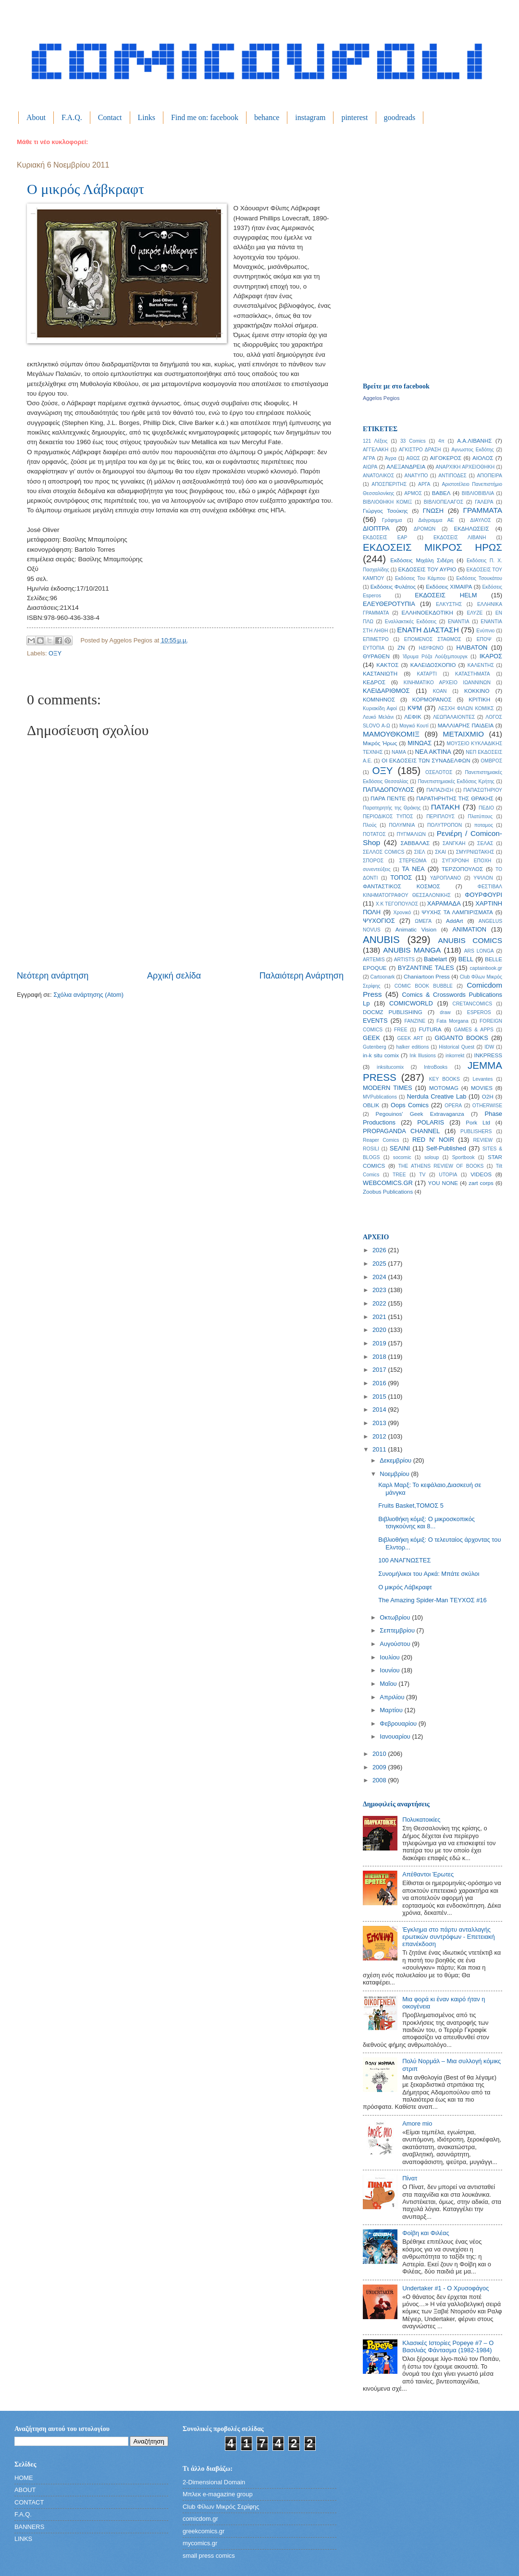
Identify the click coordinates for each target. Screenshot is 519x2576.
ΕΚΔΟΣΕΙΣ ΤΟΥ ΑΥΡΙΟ (427, 569)
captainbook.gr (486, 968)
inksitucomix (390, 1067)
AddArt (454, 921)
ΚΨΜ (415, 708)
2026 (380, 1250)
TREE (399, 1174)
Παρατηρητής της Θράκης (391, 807)
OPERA (453, 1105)
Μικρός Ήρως (380, 743)
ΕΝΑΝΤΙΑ (459, 621)
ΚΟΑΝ (440, 691)
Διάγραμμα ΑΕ (436, 520)
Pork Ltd (478, 1122)
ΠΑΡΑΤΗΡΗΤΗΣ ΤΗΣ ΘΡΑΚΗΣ (455, 798)
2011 (380, 1449)
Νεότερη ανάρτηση (52, 975)
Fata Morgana (452, 1021)
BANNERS (29, 2526)
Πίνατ (409, 2178)
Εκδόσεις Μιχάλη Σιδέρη (421, 560)
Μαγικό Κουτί (413, 725)
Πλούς (370, 825)
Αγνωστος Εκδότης (472, 449)
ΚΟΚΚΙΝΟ (476, 691)
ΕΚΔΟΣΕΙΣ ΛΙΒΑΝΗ (459, 537)
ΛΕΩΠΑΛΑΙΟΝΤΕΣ (454, 717)
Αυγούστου (396, 1643)
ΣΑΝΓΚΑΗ (454, 843)
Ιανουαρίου (396, 1736)
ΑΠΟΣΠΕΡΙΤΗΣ (389, 484)
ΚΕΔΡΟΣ (374, 682)
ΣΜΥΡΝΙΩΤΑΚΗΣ (475, 852)
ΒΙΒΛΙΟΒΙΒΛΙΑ (478, 493)
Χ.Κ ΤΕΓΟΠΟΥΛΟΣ (397, 904)
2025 (380, 1263)
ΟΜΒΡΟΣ (491, 760)
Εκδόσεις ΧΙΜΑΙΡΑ (449, 587)
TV (422, 1174)
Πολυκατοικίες (421, 1819)
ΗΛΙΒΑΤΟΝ (472, 647)
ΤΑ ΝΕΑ (413, 868)
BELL (466, 959)
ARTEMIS (374, 959)
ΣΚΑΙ (440, 852)
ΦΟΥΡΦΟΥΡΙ (483, 894)
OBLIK (371, 1105)
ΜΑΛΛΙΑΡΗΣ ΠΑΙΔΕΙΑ (466, 725)
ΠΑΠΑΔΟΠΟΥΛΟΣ (388, 789)
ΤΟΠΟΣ (401, 877)
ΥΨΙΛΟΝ (483, 878)
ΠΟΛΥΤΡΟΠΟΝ (444, 825)
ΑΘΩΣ (413, 458)
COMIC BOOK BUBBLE (424, 986)
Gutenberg (374, 1047)
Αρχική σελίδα (174, 975)
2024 (380, 1277)
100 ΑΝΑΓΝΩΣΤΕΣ (404, 1560)
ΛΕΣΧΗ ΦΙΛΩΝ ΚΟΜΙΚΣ (466, 708)
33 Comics (413, 441)
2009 (380, 1767)
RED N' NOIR (433, 1139)
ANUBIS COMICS (470, 940)
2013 (380, 1423)
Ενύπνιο (485, 630)
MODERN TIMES (387, 1087)
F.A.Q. (72, 117)
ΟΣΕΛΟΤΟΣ (438, 772)
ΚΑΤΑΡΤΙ (427, 674)
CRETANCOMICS (472, 1003)
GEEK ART (410, 1038)
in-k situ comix (381, 1055)
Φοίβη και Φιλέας (425, 2233)
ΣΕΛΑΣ (485, 843)
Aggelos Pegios (381, 398)
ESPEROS (479, 1012)
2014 (380, 1409)
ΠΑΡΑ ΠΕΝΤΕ (388, 798)
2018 (380, 1356)
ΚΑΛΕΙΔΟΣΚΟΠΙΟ (433, 665)
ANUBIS (381, 939)
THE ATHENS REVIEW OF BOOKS (441, 1166)
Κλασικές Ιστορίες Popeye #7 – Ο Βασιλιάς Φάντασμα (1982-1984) (448, 2346)
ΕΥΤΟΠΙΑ (373, 648)
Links (146, 117)
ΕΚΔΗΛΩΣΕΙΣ (471, 529)
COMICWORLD (411, 1003)
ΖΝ (401, 648)
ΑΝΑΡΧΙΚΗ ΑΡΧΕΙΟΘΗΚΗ (464, 467)
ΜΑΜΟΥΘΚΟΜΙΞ (391, 734)
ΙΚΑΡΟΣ (491, 656)
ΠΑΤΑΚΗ (445, 807)
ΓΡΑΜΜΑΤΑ (482, 510)
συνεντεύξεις (377, 869)
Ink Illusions (422, 1055)
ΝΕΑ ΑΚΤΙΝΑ (433, 751)
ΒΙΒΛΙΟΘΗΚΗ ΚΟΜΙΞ (387, 502)
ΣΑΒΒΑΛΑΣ (415, 843)
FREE (400, 1029)
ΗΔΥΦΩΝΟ (431, 648)
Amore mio (417, 2123)
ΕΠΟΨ (484, 639)
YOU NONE (443, 1183)
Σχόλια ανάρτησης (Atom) (88, 994)
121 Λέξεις (375, 441)
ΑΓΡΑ (369, 458)
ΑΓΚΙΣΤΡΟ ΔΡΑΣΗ (420, 449)
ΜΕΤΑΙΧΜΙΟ (463, 734)
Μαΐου (389, 1683)
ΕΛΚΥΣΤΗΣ (449, 604)
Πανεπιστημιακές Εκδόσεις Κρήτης (456, 781)
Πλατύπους (480, 816)
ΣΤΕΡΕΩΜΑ (412, 860)
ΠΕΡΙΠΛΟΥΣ (440, 816)
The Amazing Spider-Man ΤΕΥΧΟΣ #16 (432, 1600)
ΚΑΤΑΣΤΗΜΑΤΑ (472, 674)
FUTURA (430, 1029)
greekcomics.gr (203, 2531)
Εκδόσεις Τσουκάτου (479, 578)
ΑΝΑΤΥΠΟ (416, 475)
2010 (380, 1753)
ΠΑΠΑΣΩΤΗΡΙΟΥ (482, 790)
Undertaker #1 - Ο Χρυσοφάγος (445, 2288)
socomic (402, 1157)
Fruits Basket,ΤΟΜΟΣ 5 (411, 1505)
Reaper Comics (381, 1140)
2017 (380, 1369)
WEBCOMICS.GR (388, 1182)
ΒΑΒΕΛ (441, 493)
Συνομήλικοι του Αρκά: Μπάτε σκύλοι (428, 1573)
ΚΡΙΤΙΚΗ (479, 699)
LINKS (23, 2538)
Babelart (435, 959)
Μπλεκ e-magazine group (218, 2494)
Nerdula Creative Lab (437, 1096)
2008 (380, 1780)
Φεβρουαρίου (399, 1723)
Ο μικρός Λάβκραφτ (85, 189)
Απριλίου (393, 1697)
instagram (310, 117)
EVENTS (375, 1020)
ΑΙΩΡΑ (370, 467)
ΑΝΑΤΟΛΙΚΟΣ (378, 475)
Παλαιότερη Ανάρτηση (302, 975)
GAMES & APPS (474, 1029)
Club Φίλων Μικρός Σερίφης (221, 2506)
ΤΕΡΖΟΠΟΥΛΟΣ (462, 869)
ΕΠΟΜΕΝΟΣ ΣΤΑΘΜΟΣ (432, 639)
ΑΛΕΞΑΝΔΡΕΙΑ (405, 467)
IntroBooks (435, 1067)
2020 (380, 1329)
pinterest (354, 117)
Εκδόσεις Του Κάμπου (420, 578)
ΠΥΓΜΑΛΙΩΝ (411, 834)
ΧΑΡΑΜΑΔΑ (444, 903)
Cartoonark (383, 977)
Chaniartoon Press (427, 977)
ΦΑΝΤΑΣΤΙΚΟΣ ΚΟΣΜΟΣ (401, 886)
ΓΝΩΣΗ (433, 510)
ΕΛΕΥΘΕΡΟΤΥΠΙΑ (389, 603)
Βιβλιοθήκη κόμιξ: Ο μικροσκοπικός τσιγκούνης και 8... (426, 1522)
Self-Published (446, 1148)
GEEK (371, 1037)
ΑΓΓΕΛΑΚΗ (375, 449)
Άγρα (390, 458)
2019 (380, 1343)
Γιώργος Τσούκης (385, 511)
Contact (110, 117)
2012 (380, 1436)
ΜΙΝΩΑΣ (420, 743)
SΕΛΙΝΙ (400, 1148)
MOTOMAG (443, 1088)
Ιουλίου (390, 1657)
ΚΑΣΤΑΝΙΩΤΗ (380, 674)
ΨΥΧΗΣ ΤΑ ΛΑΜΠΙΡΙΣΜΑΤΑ (457, 912)
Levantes (483, 1079)
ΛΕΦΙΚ (412, 717)
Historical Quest (456, 1047)
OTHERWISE (487, 1105)
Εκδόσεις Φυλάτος (393, 587)
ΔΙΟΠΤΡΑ (376, 528)
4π (441, 441)
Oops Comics (410, 1105)
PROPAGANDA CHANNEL (401, 1131)
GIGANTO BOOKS (461, 1037)
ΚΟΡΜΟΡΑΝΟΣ (432, 699)
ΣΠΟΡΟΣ (373, 860)
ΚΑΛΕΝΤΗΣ (481, 665)
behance (266, 117)
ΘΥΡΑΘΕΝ (376, 656)
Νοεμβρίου (395, 1473)
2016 (380, 1383)
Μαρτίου (392, 1710)
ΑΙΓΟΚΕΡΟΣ (446, 458)
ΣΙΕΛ (419, 852)
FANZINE (415, 1021)
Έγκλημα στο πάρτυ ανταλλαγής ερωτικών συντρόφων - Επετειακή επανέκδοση (448, 1937)
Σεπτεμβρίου (398, 1630)
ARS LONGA (479, 951)
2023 (380, 1290)
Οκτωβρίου (396, 1617)
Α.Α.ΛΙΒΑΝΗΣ (474, 441)
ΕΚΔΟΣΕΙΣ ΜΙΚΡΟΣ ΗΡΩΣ (432, 547)
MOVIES (482, 1088)
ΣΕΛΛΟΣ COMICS (383, 852)
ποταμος (483, 825)
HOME (23, 2477)
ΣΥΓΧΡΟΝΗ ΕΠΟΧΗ (466, 860)
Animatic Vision (415, 929)
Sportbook (463, 1157)
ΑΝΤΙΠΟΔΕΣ (452, 475)
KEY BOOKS (444, 1079)
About (36, 117)
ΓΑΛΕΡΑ (484, 502)
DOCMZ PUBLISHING (392, 1012)
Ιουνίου (390, 1670)
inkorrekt (454, 1055)
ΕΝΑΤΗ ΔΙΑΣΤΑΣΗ (428, 630)
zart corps (481, 1183)
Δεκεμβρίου (396, 1460)
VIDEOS (481, 1174)
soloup (431, 1157)
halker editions (412, 1047)
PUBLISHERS (476, 1131)
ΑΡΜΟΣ (413, 493)
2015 (380, 1396)
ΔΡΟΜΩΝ (424, 529)
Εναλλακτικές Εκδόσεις (410, 621)
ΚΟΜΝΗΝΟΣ (379, 699)
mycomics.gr (200, 2543)
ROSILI (371, 1148)
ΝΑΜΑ (399, 752)
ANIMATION (470, 929)
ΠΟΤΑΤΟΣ (374, 834)
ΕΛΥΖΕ (474, 613)
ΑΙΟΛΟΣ (482, 458)
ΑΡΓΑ (424, 484)
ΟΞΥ (55, 653)
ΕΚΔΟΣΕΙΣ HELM (446, 595)
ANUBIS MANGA (412, 950)
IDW (489, 1047)
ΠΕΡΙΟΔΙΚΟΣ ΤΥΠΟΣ (388, 816)
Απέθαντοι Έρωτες (428, 1874)
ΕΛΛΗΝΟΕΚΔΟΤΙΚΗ (427, 613)
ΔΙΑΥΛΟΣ (480, 520)
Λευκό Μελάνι (378, 717)
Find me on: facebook (204, 117)
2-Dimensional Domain (214, 2482)
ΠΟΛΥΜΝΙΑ (402, 825)
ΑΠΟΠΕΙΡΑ (489, 475)
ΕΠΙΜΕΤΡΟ (376, 639)
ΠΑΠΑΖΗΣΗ (439, 790)
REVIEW (483, 1140)
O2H (488, 1097)
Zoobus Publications (388, 1192)
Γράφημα (392, 520)
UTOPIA (448, 1174)
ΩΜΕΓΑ (423, 921)
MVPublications (380, 1097)
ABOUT (25, 2489)
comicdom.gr (200, 2518)
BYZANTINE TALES (426, 967)
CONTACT (29, 2502)
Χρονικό (402, 912)
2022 (380, 1303)
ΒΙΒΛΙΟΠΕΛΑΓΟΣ (443, 502)
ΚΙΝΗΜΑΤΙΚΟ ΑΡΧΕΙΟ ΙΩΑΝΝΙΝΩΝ (447, 682)
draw (445, 1012)
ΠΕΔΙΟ (486, 807)
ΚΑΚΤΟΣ (387, 665)
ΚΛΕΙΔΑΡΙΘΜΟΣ (386, 690)
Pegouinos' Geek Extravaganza (420, 1114)
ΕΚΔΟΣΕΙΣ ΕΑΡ (385, 537)
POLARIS (430, 1122)
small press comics (209, 2555)
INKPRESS (488, 1055)
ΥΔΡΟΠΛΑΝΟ (445, 878)
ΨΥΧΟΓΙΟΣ (379, 920)
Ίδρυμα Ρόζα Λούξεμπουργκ (435, 656)
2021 (380, 1316)
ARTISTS (404, 959)
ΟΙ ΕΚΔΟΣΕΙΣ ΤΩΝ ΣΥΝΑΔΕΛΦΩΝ (426, 760)
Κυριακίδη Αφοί (380, 708)
